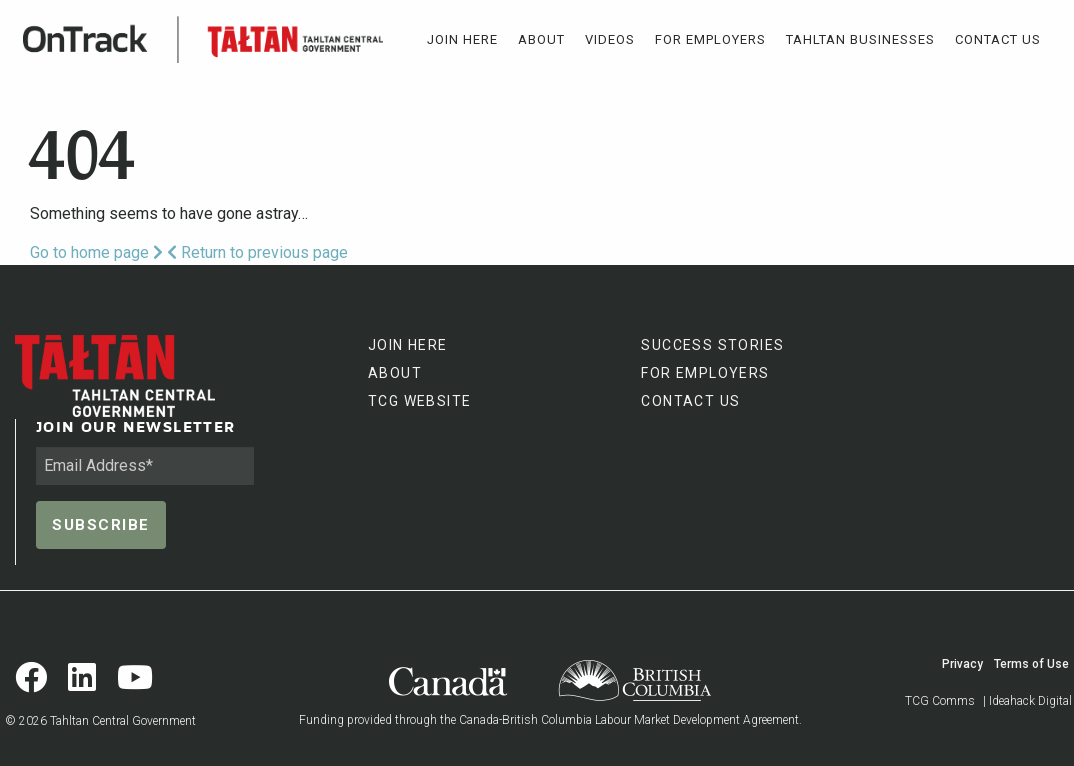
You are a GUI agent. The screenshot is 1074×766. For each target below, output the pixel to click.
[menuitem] (462, 39)
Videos (610, 39)
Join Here (462, 39)
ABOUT (395, 373)
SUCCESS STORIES (712, 345)
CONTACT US (690, 401)
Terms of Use (1031, 664)
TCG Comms (940, 701)
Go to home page (96, 252)
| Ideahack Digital (1027, 701)
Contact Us (998, 39)
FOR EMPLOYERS (705, 373)
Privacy (962, 664)
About (541, 39)
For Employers (710, 39)
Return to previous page (257, 252)
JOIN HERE (408, 345)
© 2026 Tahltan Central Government (100, 721)
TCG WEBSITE (419, 401)
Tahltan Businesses (860, 39)
